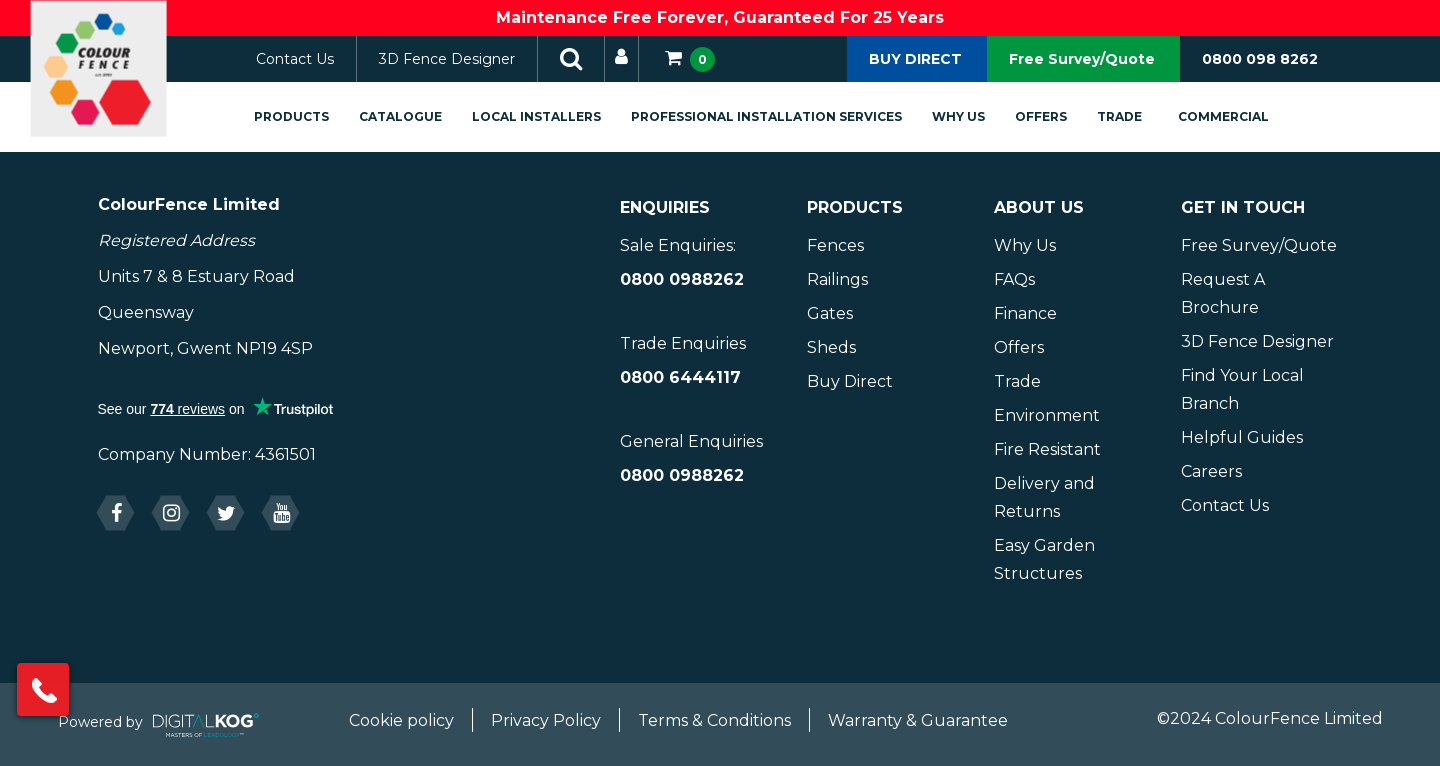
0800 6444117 (680, 377)
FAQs (1014, 279)
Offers (1063, 116)
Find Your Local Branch (1242, 389)
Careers (1211, 471)
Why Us (980, 116)
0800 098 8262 (1260, 59)
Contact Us (317, 59)
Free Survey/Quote (1082, 59)
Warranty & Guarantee (918, 720)
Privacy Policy (546, 720)
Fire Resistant (1047, 449)
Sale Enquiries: (678, 245)
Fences (835, 245)
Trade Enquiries (683, 343)
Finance (1025, 313)
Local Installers (558, 116)
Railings (837, 279)
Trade (1141, 116)
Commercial (1245, 116)
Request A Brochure (1223, 293)
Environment (1047, 415)
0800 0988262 (682, 279)
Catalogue (422, 116)
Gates (830, 313)
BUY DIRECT (915, 59)
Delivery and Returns (1044, 497)
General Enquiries (691, 441)
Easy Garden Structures (1044, 559)
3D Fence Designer (469, 59)
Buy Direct (850, 381)
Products (313, 116)
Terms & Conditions (714, 720)
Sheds (831, 347)
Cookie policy (401, 720)
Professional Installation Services (788, 116)
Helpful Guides (1242, 437)
